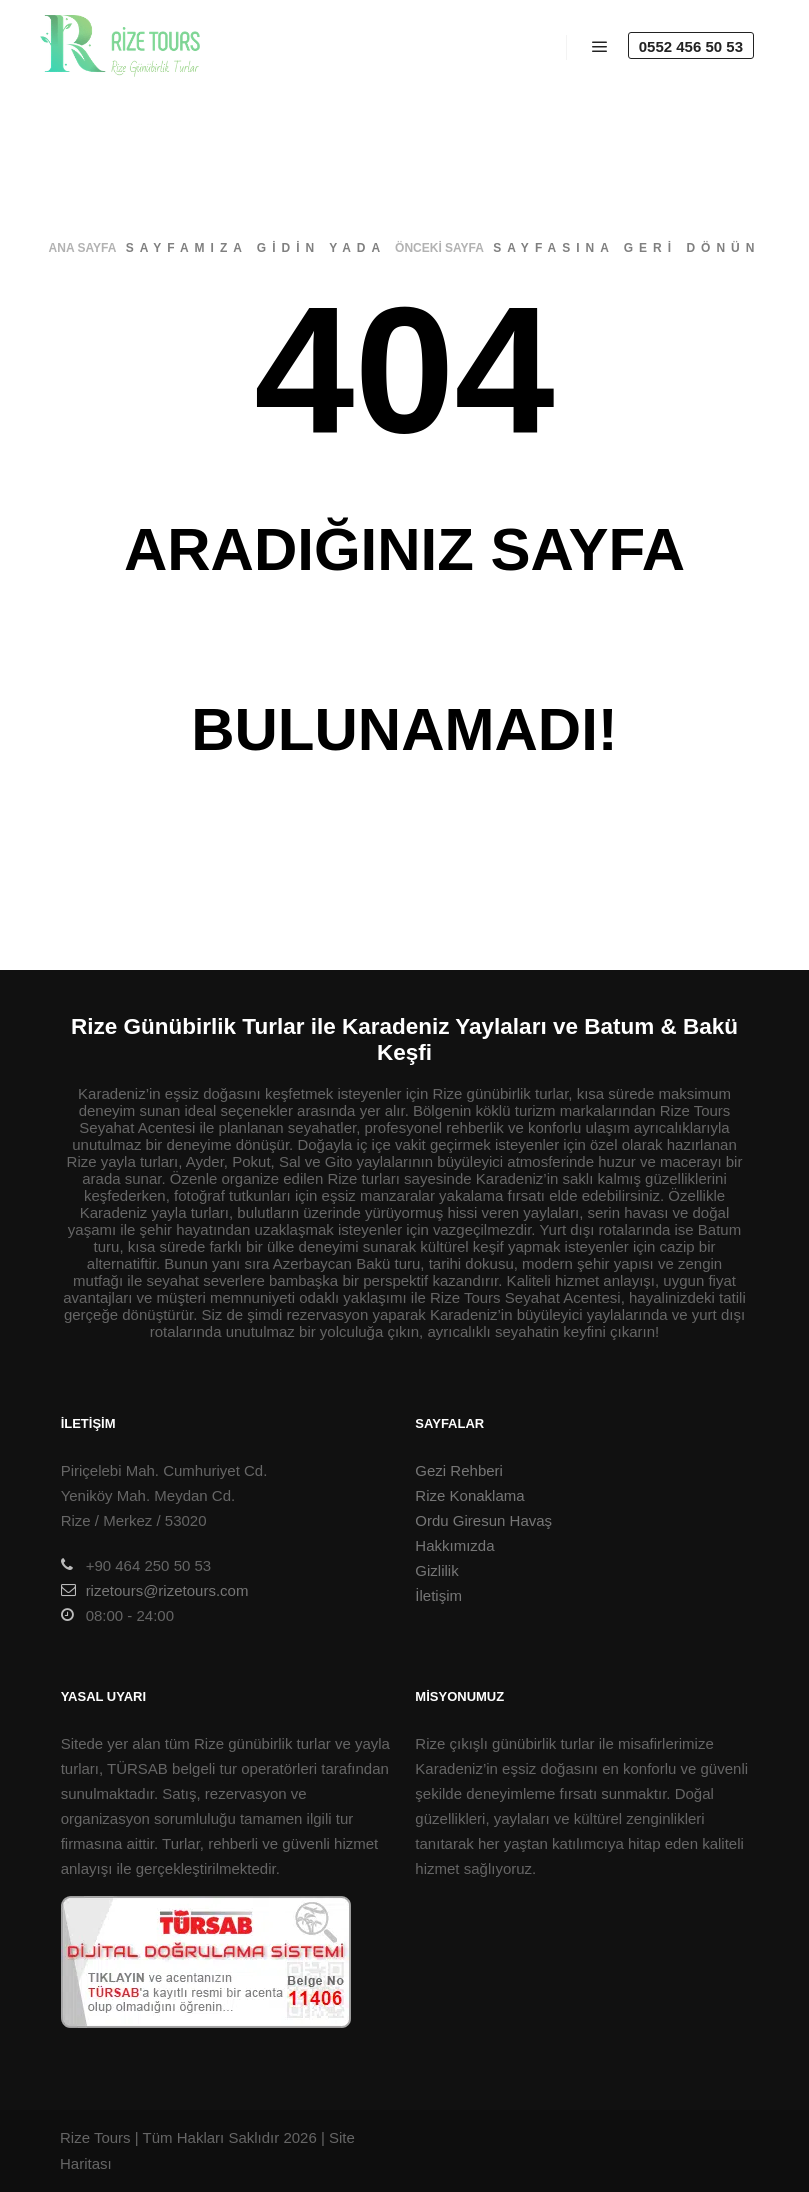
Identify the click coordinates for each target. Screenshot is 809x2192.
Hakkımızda (454, 1545)
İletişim (438, 1595)
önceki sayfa (439, 248)
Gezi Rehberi (459, 1470)
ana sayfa (83, 248)
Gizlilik (436, 1570)
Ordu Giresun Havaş (483, 1520)
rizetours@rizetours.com (155, 1590)
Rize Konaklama (469, 1495)
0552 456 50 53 (691, 46)
